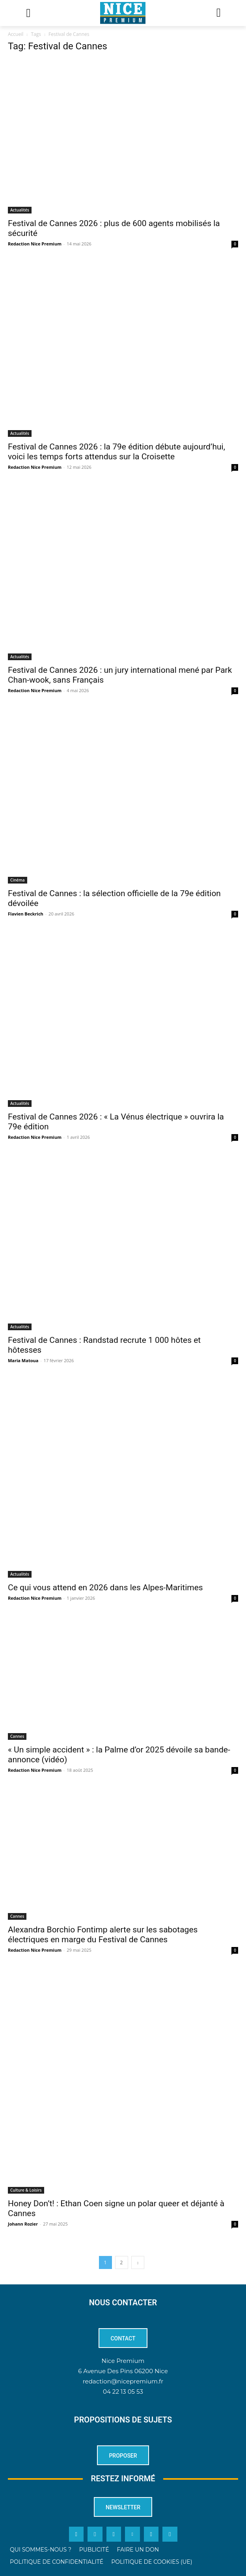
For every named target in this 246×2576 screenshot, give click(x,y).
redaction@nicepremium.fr (123, 2381)
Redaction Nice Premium (35, 244)
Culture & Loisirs (26, 2190)
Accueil (15, 34)
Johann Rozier (23, 2224)
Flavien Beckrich (25, 914)
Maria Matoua (23, 1360)
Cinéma (17, 880)
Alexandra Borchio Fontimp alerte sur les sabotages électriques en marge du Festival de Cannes (103, 1934)
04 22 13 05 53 (123, 2391)
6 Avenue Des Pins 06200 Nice (123, 2371)
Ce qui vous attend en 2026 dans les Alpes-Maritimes (105, 1587)
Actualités (19, 210)
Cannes (17, 1736)
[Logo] (123, 13)
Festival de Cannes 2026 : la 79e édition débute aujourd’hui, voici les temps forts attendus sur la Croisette (116, 451)
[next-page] (137, 2262)
